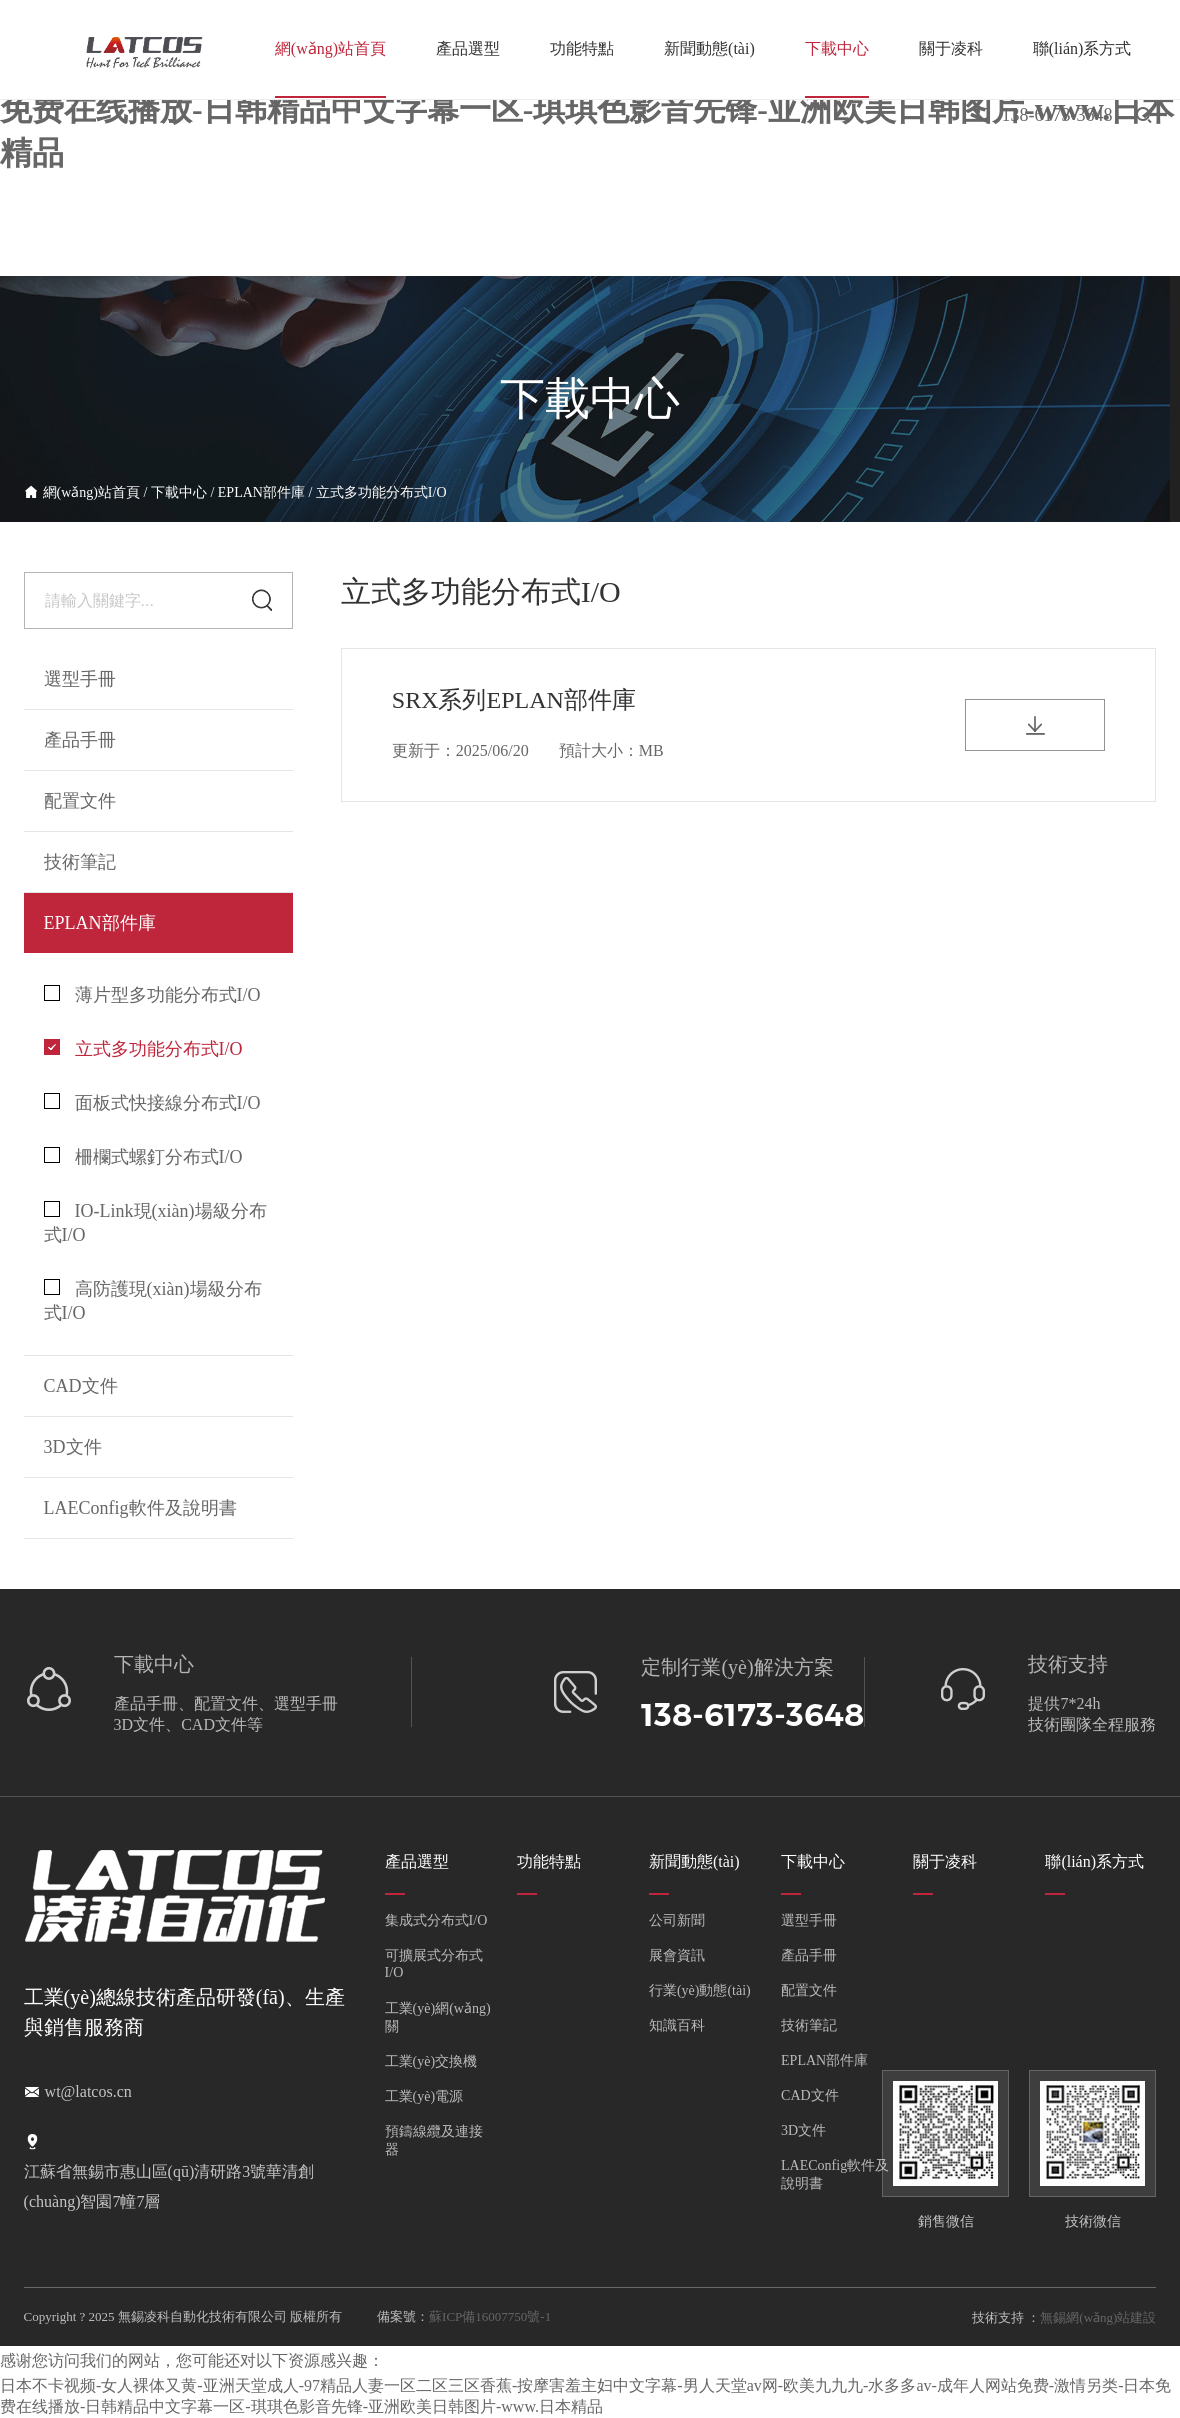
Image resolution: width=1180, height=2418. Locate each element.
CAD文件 (810, 2095)
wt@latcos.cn (88, 2091)
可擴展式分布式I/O (434, 1964)
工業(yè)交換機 (431, 2061)
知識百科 (677, 2025)
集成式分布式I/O (436, 1920)
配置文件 (809, 1990)
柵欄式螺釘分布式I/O (143, 1157)
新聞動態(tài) (709, 48)
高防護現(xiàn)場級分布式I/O (153, 1301)
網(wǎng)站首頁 (330, 48)
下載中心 (837, 48)
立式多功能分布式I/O (381, 492)
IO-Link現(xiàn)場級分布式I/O (155, 1223)
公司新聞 (677, 1920)
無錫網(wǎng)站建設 (1098, 2317)
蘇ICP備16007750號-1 (490, 2316)
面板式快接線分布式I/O (152, 1103)
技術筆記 (809, 2025)
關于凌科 (951, 48)
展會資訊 (677, 1955)
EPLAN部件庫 (261, 492)
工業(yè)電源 (424, 2096)
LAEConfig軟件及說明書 (140, 1508)
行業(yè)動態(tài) (700, 1990)
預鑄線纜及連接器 (434, 2140)
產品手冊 (809, 1955)
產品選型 (468, 48)
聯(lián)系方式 (1082, 48)
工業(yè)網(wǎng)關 (438, 2017)
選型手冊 (80, 679)
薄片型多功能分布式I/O (152, 995)
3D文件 (803, 2130)
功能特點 (582, 48)
